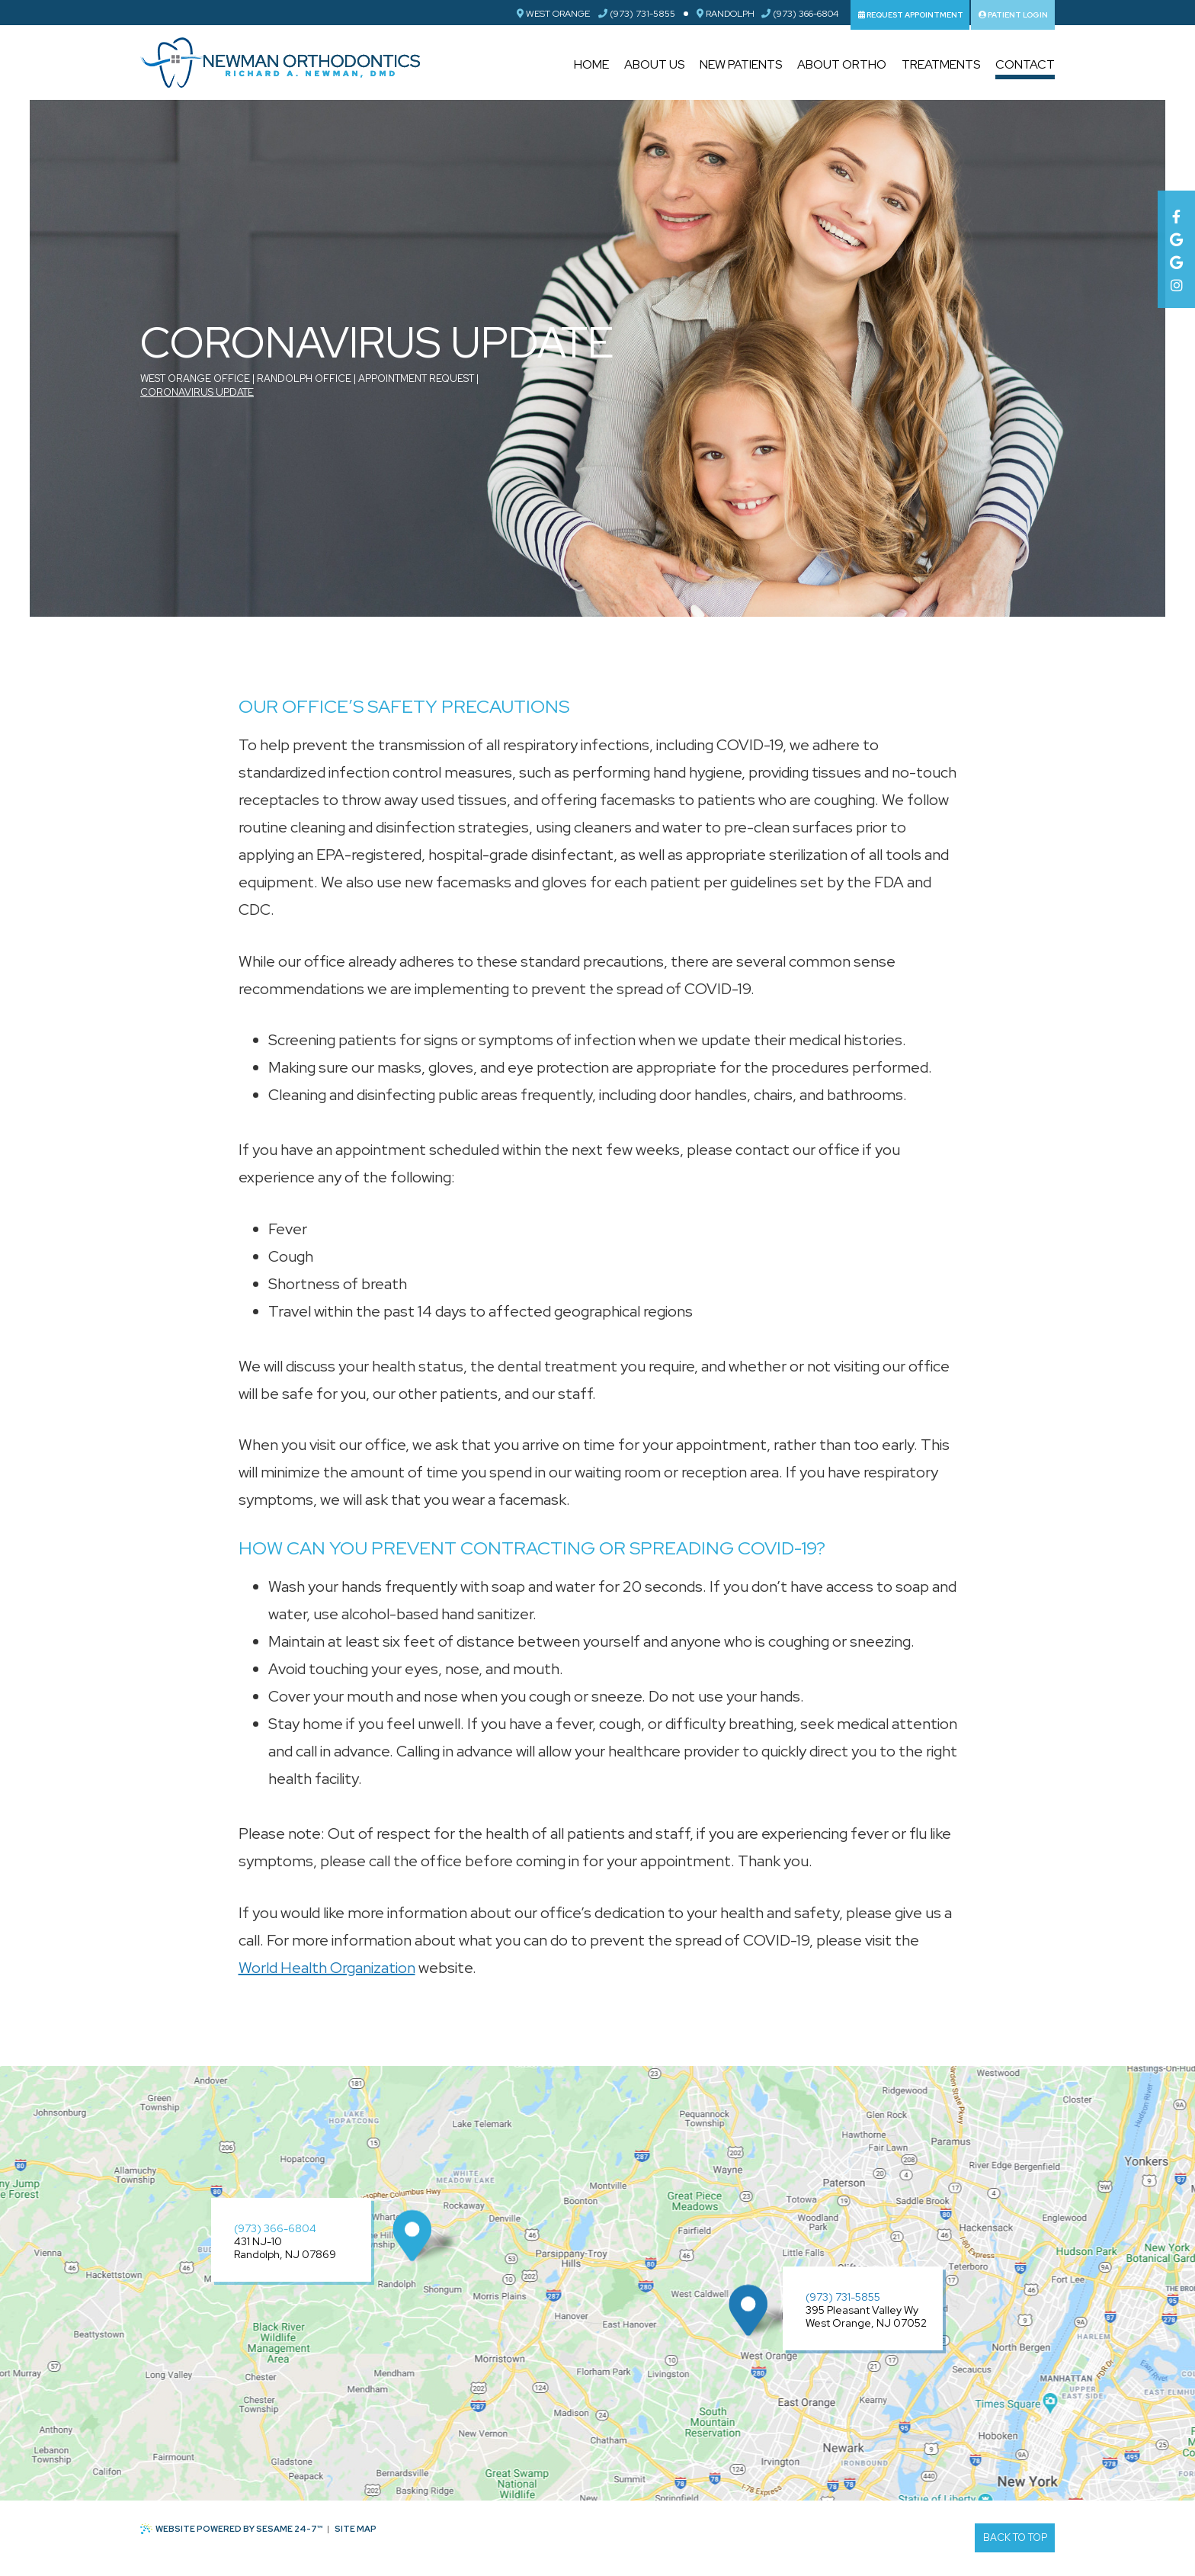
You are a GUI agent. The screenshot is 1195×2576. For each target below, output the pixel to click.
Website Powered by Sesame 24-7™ (231, 2528)
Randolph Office (304, 378)
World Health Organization (327, 1968)
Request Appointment (910, 15)
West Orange (553, 14)
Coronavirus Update (197, 392)
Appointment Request (416, 378)
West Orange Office (195, 378)
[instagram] (1176, 281)
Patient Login (1013, 15)
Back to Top (1015, 2537)
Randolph (725, 14)
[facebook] (1176, 212)
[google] (1176, 235)
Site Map (355, 2528)
